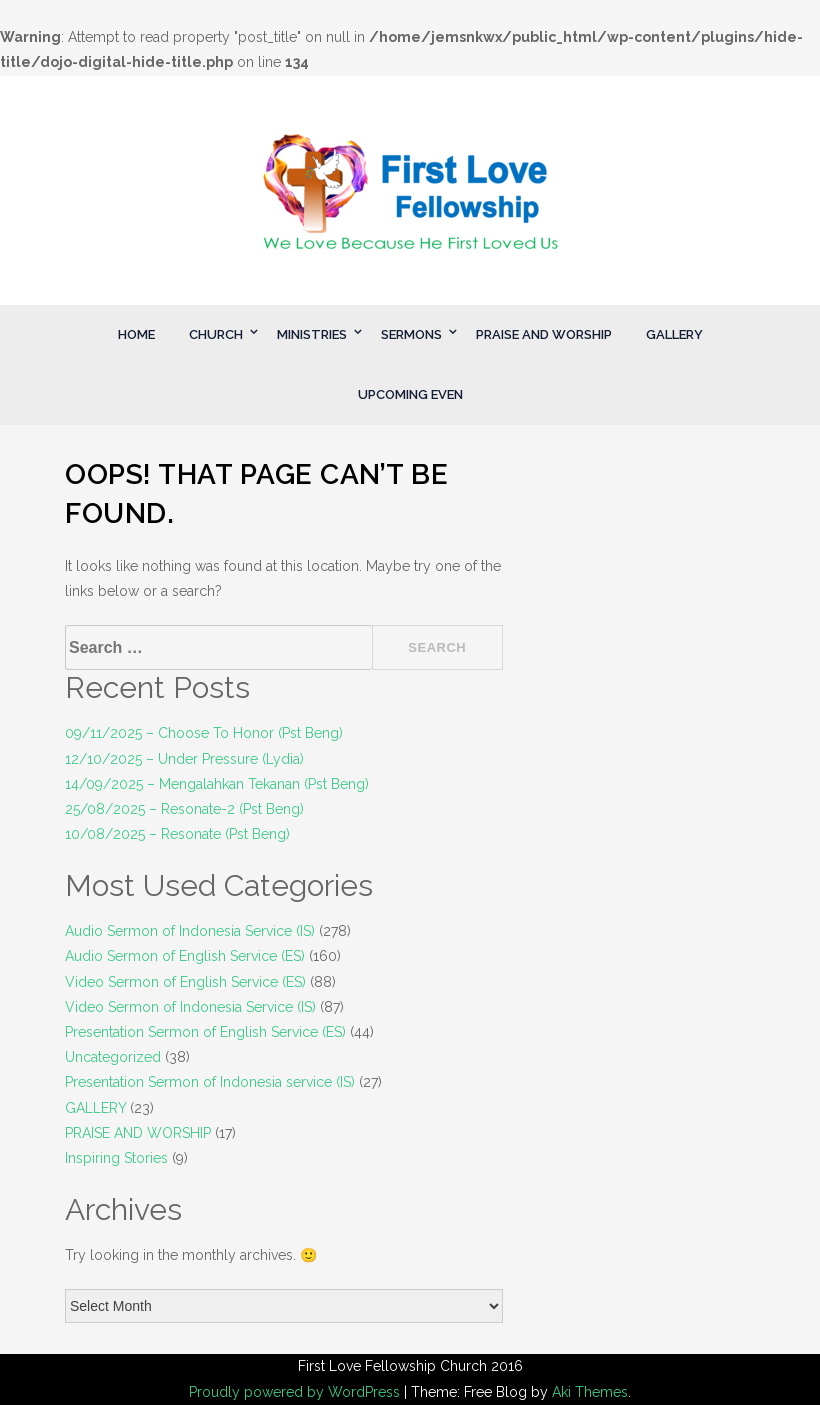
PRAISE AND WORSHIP (544, 334)
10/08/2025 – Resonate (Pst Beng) (177, 834)
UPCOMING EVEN (410, 394)
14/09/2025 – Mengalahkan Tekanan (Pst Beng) (217, 784)
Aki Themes (590, 1392)
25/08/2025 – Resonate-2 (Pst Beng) (184, 809)
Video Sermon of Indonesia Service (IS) (190, 1007)
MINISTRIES (312, 334)
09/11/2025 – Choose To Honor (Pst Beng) (204, 733)
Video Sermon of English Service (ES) (185, 982)
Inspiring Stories (116, 1158)
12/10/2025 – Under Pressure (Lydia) (184, 759)
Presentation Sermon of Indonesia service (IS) (210, 1082)
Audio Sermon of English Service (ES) (185, 956)
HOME (136, 334)
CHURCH (216, 334)
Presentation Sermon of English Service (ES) (205, 1032)
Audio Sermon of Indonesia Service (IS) (190, 931)
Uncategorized (113, 1057)
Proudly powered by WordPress (296, 1392)
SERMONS (411, 334)
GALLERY (674, 334)
